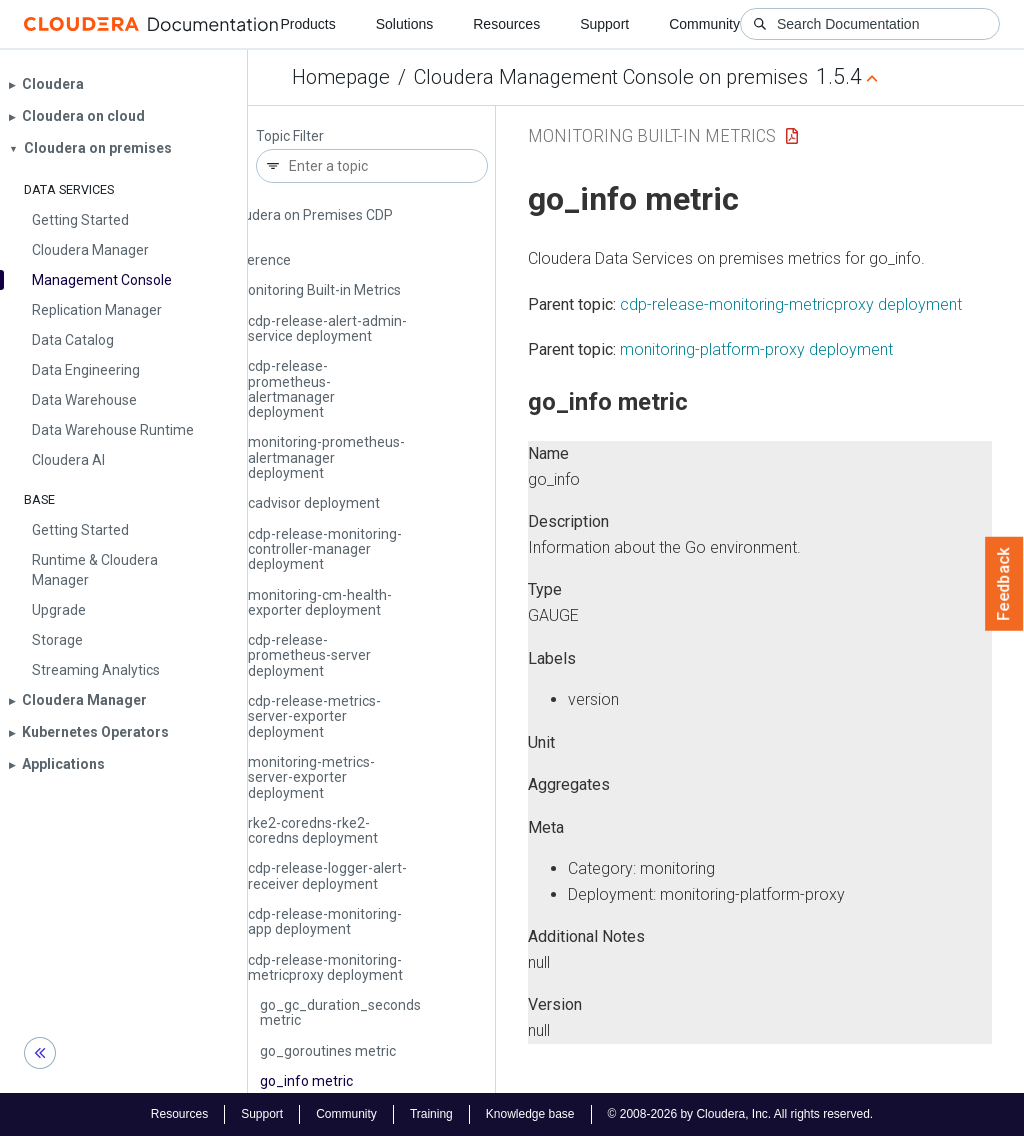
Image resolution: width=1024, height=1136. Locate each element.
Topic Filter (290, 136)
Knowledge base (530, 1114)
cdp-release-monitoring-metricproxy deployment (325, 967)
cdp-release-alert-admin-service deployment (327, 328)
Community (704, 24)
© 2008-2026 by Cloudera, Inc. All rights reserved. (741, 1114)
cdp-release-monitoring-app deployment (325, 921)
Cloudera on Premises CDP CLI (308, 222)
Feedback (1004, 584)
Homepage (341, 77)
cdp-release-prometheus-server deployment (309, 655)
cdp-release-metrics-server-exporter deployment (314, 716)
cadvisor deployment (314, 503)
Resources (506, 24)
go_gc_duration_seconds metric (340, 1012)
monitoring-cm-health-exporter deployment (320, 602)
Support (604, 24)
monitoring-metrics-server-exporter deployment (311, 777)
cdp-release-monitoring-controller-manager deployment (325, 549)
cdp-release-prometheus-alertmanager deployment (291, 389)
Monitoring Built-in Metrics (318, 290)
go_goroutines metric (328, 1051)
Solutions (405, 24)
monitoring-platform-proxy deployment (756, 349)
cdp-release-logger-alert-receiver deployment (327, 875)
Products (307, 24)
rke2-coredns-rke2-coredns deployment (313, 830)
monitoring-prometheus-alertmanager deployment (326, 457)
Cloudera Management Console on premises (611, 77)
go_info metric (306, 1081)
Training (431, 1114)
